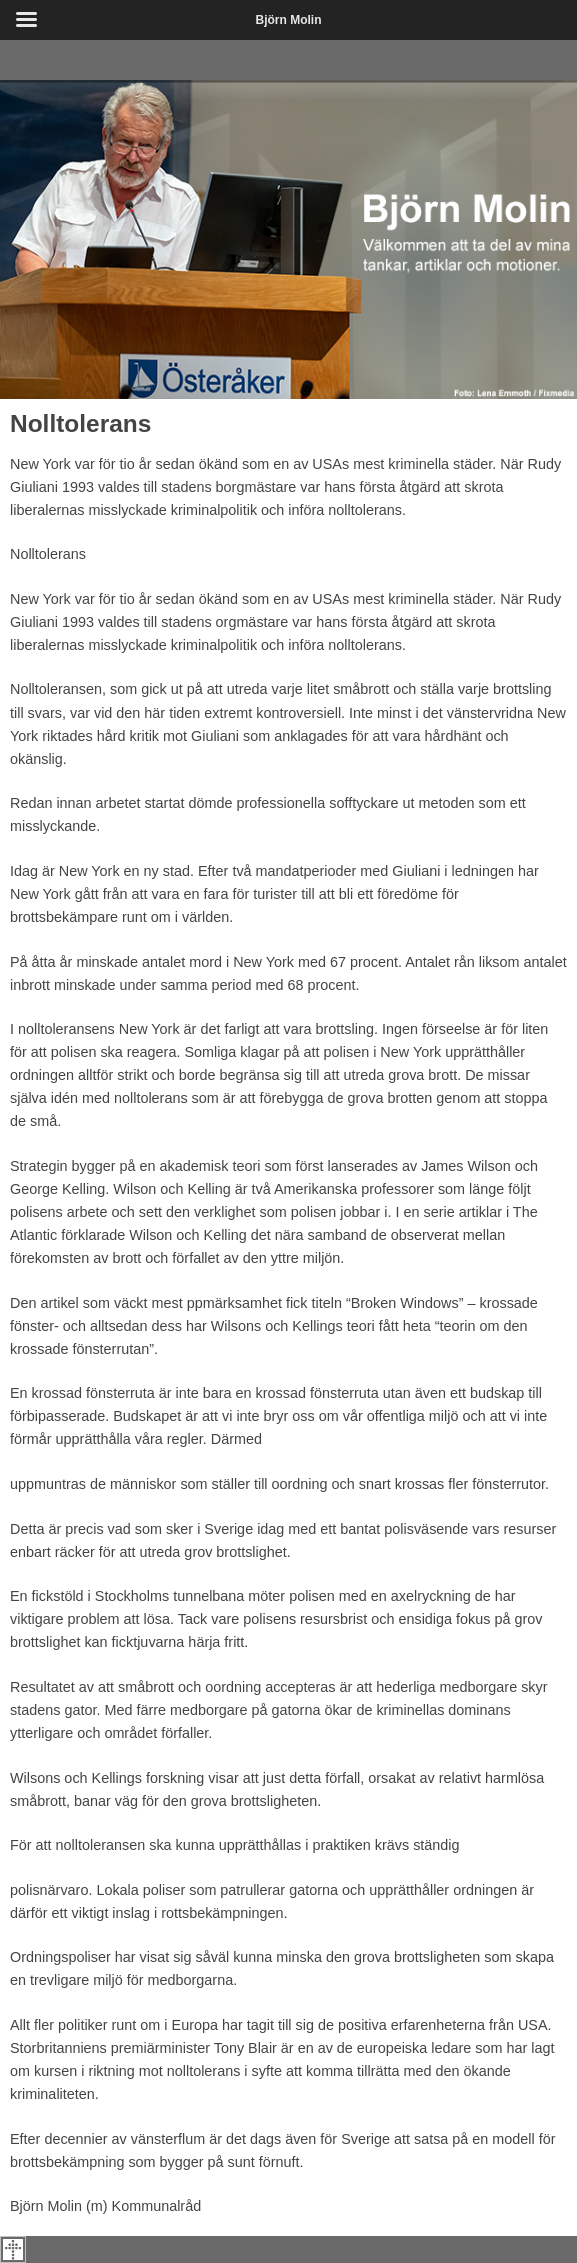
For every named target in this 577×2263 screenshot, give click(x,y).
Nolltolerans (80, 423)
